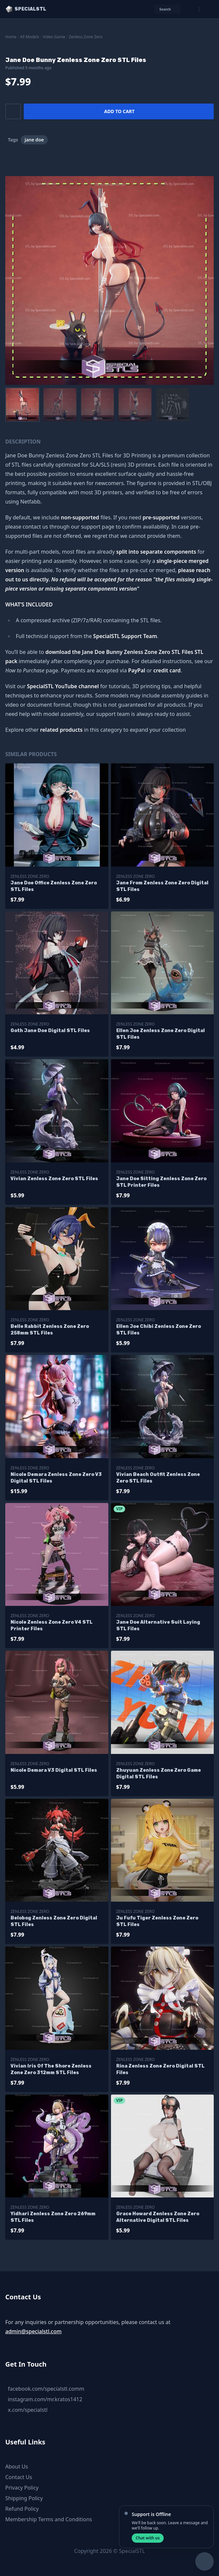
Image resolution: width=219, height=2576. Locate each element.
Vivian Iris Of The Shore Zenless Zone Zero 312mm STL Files (51, 2069)
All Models (29, 37)
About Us (16, 2466)
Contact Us (18, 2477)
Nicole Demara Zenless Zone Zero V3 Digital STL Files (56, 1478)
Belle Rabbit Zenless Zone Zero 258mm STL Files (50, 1330)
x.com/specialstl (27, 2409)
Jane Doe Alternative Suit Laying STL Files (158, 1625)
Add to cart (119, 111)
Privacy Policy (22, 2487)
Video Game (54, 37)
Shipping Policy (24, 2498)
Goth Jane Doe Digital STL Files (50, 1030)
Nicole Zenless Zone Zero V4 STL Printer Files (52, 1625)
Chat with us (148, 2538)
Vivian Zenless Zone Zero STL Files (54, 1178)
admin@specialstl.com (33, 2331)
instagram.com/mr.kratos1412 (45, 2399)
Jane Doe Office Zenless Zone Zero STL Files (54, 886)
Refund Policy (22, 2508)
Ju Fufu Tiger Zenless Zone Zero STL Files (157, 1921)
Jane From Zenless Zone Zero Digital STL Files (162, 886)
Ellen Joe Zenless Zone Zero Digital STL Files (160, 1034)
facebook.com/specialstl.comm (46, 2388)
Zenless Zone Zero (86, 37)
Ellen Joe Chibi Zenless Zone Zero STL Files (158, 1330)
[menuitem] (22, 404)
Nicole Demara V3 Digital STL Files (54, 1770)
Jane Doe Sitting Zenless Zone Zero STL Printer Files (161, 1182)
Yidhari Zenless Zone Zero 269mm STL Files (53, 2217)
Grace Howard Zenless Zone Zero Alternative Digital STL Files (157, 2217)
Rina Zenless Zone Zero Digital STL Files (160, 2069)
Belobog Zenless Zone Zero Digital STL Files (54, 1921)
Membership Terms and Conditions (48, 2519)
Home (10, 37)
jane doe (34, 140)
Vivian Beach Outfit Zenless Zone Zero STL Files (158, 1478)
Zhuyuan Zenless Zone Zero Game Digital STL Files (158, 1773)
